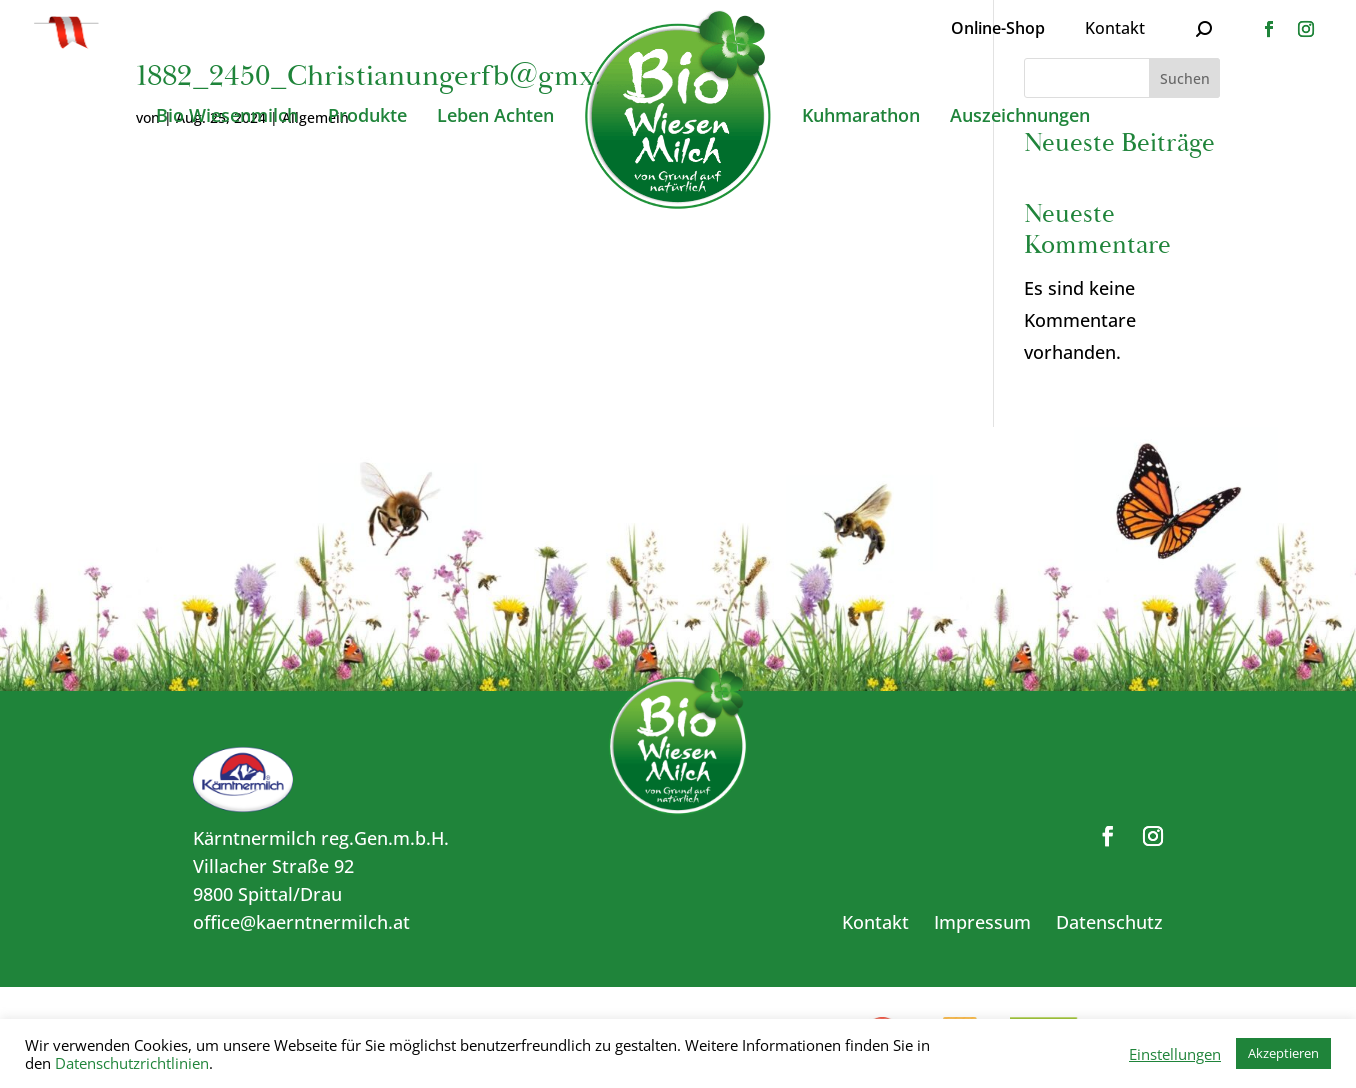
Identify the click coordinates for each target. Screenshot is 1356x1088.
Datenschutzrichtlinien (132, 1063)
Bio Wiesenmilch (227, 117)
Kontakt (1115, 28)
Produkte (367, 117)
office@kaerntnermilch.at (301, 922)
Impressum (982, 922)
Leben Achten (495, 117)
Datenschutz (1109, 922)
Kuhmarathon (861, 117)
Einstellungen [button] (1175, 1054)
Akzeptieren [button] (1283, 1053)
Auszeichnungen (1020, 117)
